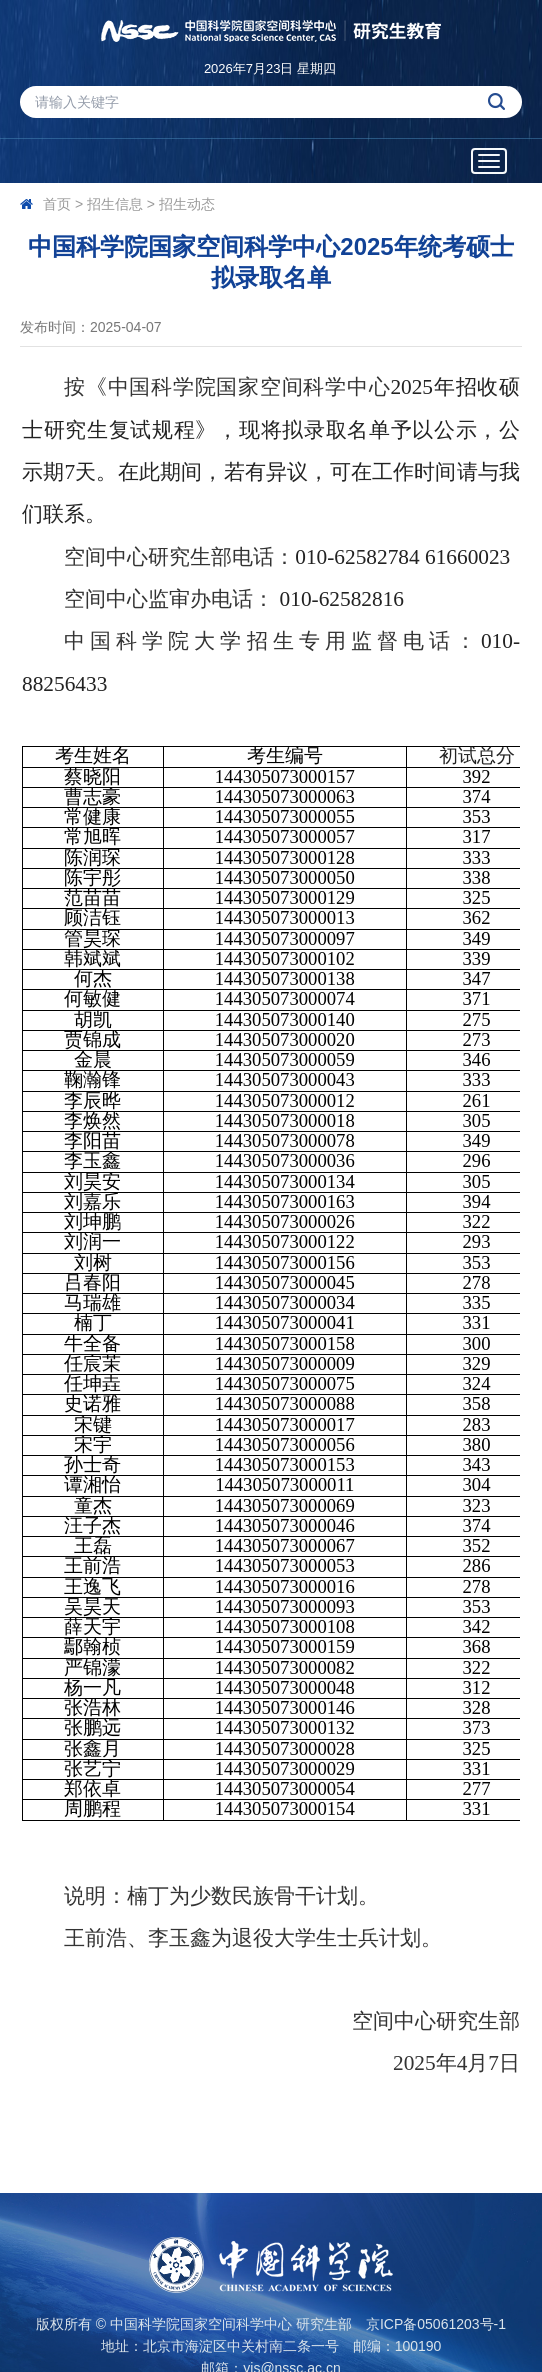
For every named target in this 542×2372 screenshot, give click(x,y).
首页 (57, 204)
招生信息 (115, 204)
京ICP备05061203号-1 (436, 2324)
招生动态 (187, 204)
